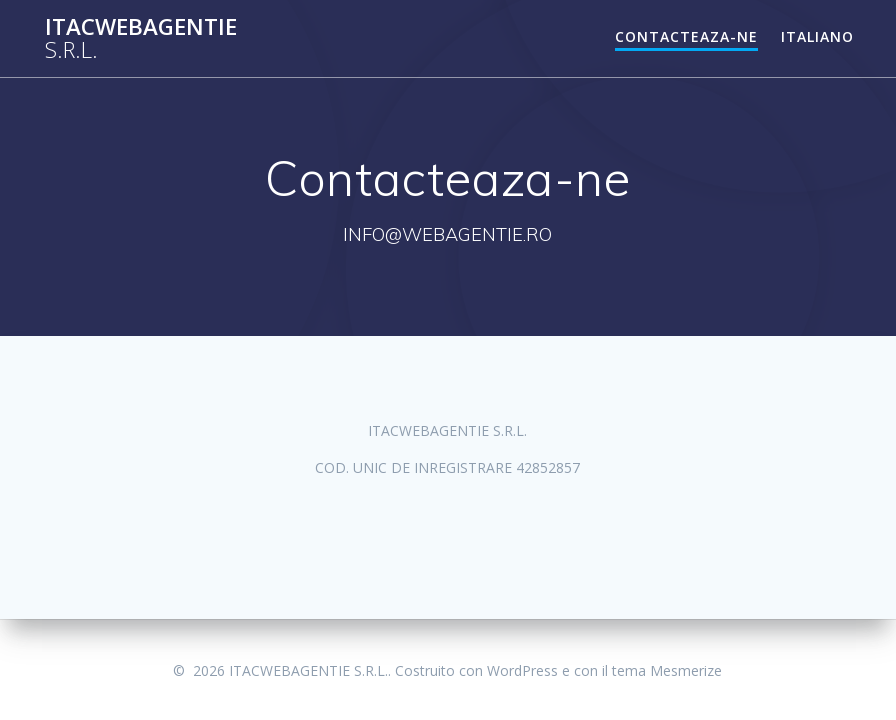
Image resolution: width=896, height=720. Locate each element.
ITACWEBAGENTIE (141, 38)
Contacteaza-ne (686, 36)
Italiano (817, 36)
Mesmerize (686, 670)
